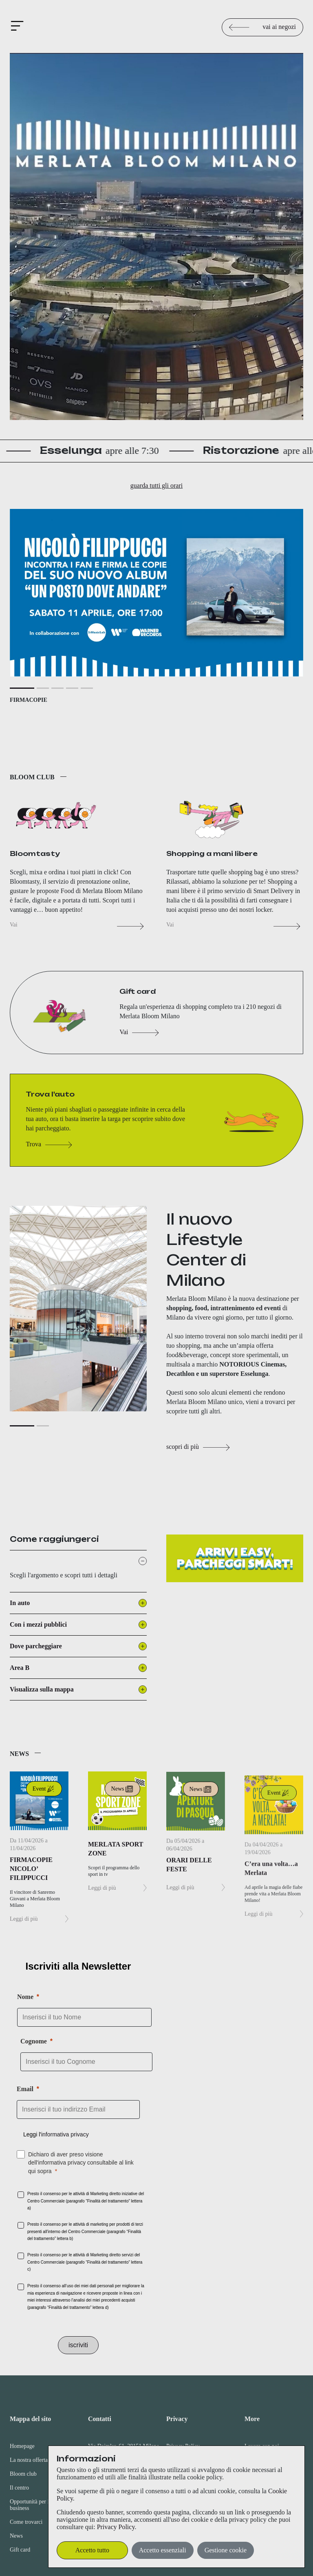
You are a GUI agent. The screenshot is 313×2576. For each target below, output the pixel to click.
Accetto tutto (92, 2550)
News (16, 2536)
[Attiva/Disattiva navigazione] (19, 27)
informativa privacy (65, 2134)
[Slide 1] (22, 728)
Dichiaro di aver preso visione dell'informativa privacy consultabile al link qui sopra (81, 2162)
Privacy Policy (116, 2526)
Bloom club (23, 2474)
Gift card (20, 2550)
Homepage (22, 2446)
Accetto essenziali (162, 2550)
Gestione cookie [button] (226, 2550)
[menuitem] (39, 2475)
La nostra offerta (29, 2460)
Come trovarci (26, 2522)
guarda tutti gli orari (156, 485)
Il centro (19, 2488)
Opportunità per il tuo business (35, 2505)
